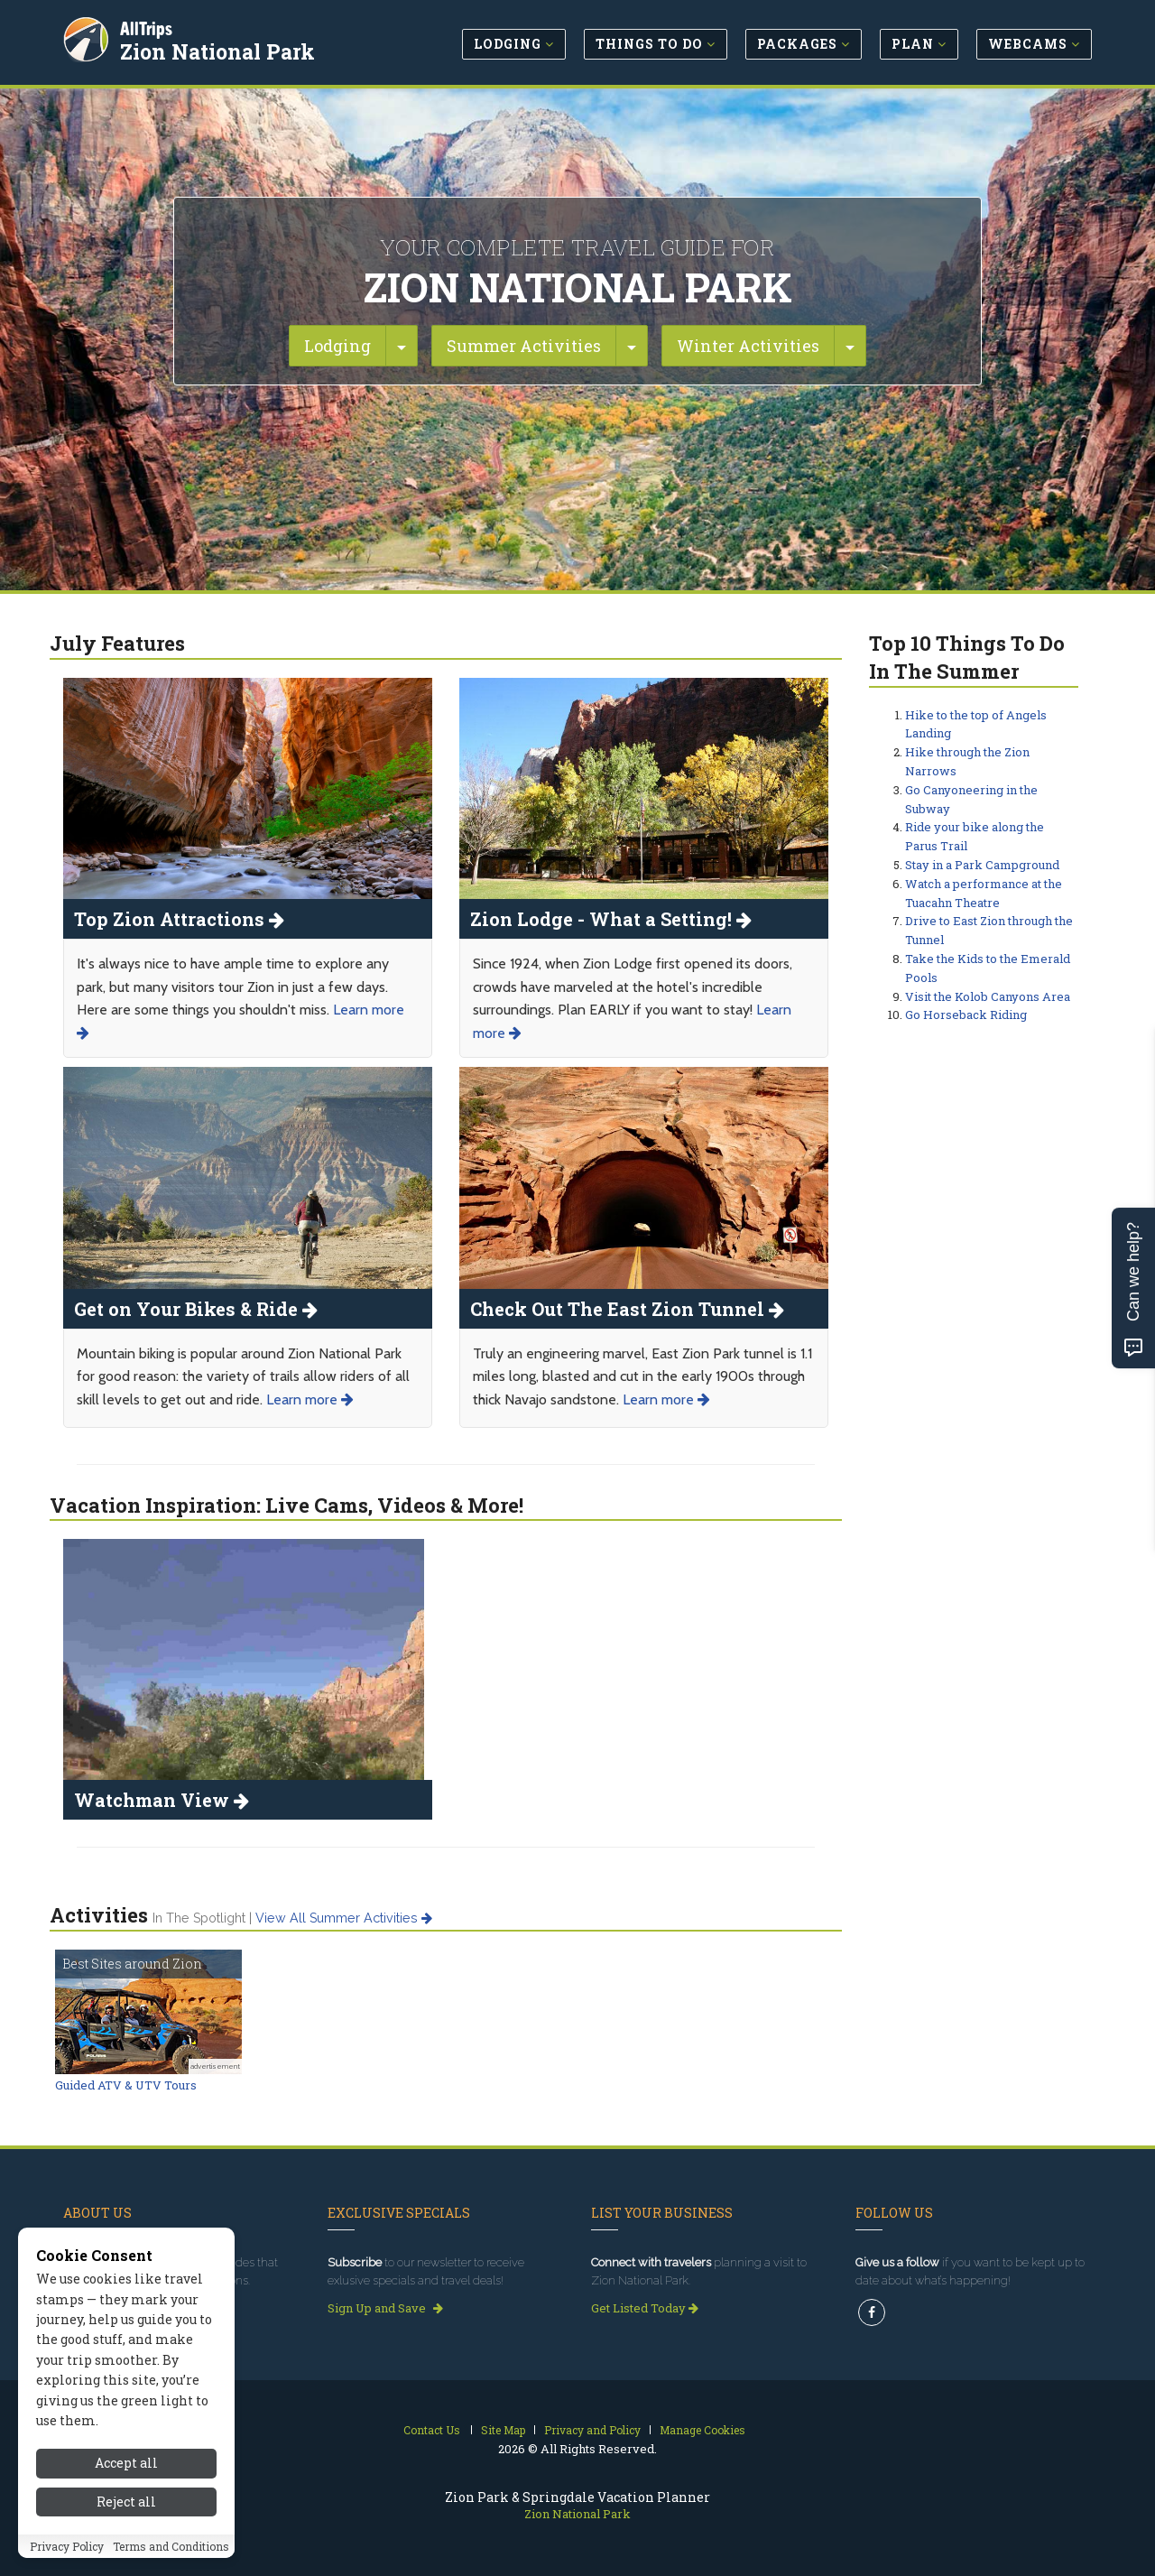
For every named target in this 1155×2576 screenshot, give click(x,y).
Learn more (310, 1399)
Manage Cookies (702, 2430)
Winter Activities (748, 346)
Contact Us (431, 2430)
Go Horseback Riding (966, 1014)
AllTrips (149, 25)
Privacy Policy (67, 2546)
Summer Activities (524, 346)
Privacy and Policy (592, 2430)
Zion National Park (220, 48)
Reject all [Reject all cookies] (126, 2501)
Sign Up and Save (385, 2308)
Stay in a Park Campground (982, 865)
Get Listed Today (644, 2308)
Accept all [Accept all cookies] (126, 2462)
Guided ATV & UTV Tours (126, 2085)
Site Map (503, 2430)
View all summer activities (343, 1918)
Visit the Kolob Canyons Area (987, 996)
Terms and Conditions (171, 2546)
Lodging (337, 346)
